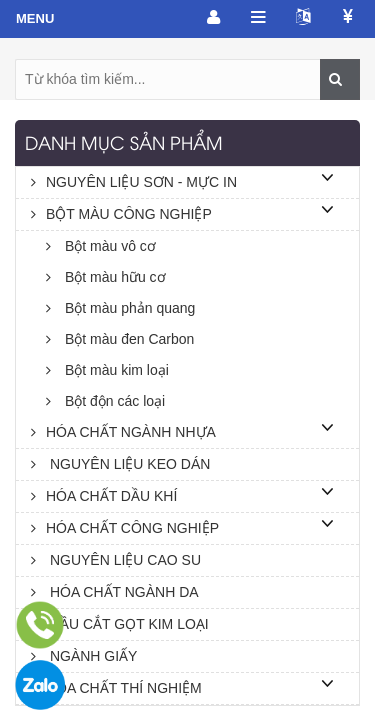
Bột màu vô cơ (101, 246)
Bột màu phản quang (120, 308)
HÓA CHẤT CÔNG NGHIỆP (125, 528)
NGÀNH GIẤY (84, 656)
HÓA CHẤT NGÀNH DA (115, 592)
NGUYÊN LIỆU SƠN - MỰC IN (134, 182)
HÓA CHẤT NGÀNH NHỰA (123, 432)
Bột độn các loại (105, 401)
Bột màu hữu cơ (106, 277)
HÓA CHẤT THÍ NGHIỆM (116, 688)
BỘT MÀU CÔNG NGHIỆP (121, 214)
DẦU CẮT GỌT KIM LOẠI (120, 624)
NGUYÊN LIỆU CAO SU (116, 560)
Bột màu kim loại (107, 370)
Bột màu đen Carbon (120, 339)
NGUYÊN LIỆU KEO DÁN (120, 464)
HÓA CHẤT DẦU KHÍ (104, 496)
